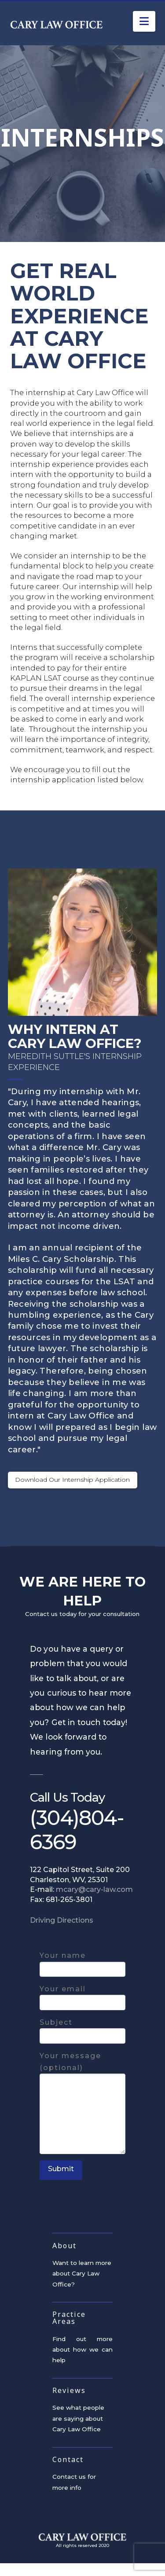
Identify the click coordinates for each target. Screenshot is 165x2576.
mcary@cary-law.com (94, 1902)
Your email (82, 2009)
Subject (82, 2043)
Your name (82, 1976)
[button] (144, 21)
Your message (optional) (82, 2081)
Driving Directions (61, 1933)
